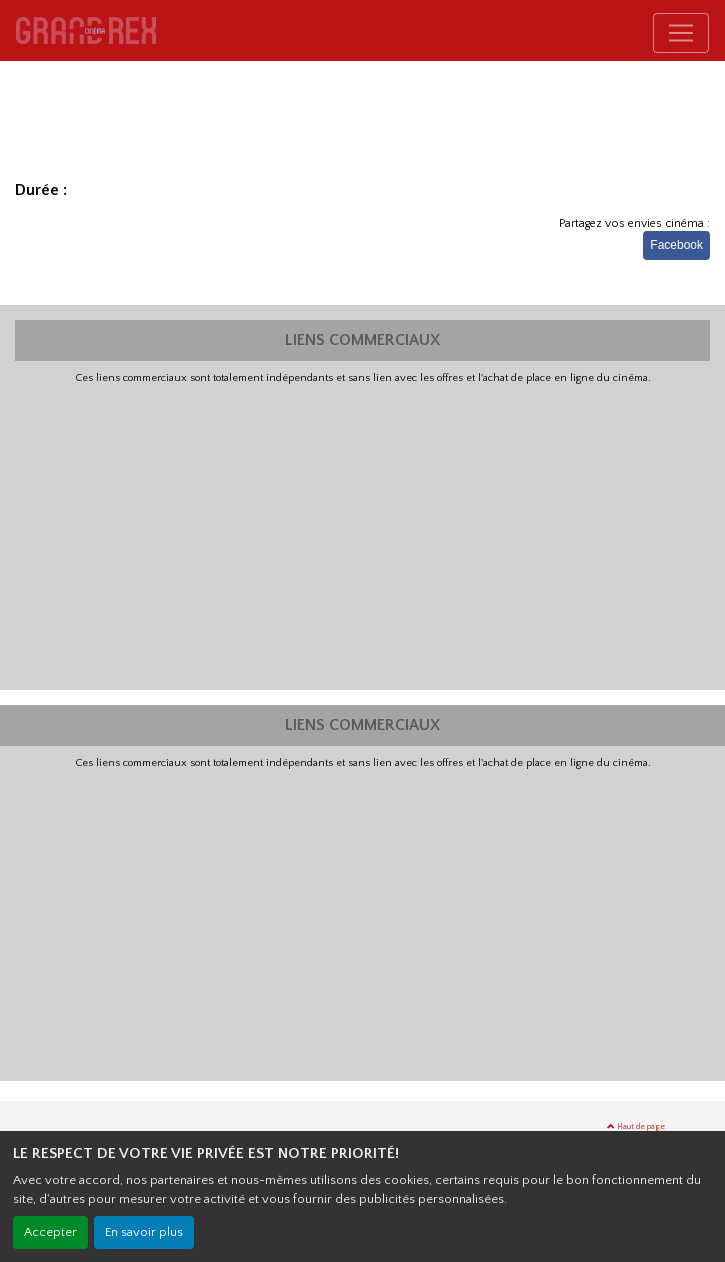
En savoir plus (144, 1232)
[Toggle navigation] (681, 33)
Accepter (50, 1232)
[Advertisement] (362, 535)
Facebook (676, 245)
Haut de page (636, 1126)
